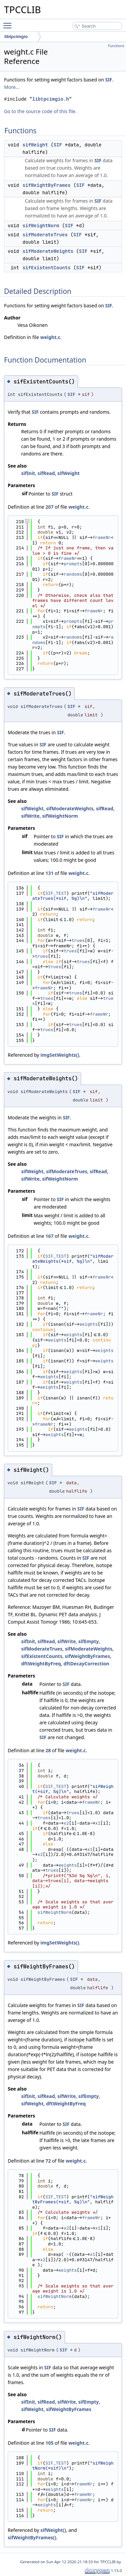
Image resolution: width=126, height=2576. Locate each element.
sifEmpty (88, 1641)
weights (88, 1324)
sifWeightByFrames (47, 185)
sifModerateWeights (48, 251)
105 (49, 2443)
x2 (66, 1823)
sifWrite (30, 816)
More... (11, 87)
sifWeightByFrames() (32, 2537)
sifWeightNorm (41, 226)
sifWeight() (53, 2530)
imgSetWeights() (59, 1055)
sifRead (46, 473)
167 (49, 1236)
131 (49, 873)
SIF (108, 79)
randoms (73, 574)
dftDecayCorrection (86, 1663)
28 (48, 1750)
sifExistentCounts (47, 268)
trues (78, 940)
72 (48, 2161)
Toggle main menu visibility (9, 22)
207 (49, 507)
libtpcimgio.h (50, 99)
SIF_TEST (55, 893)
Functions (116, 45)
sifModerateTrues (45, 235)
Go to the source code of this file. (40, 111)
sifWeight (35, 145)
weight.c (50, 337)
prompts (73, 564)
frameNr (101, 537)
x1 (97, 1823)
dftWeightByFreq (41, 1663)
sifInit (28, 473)
